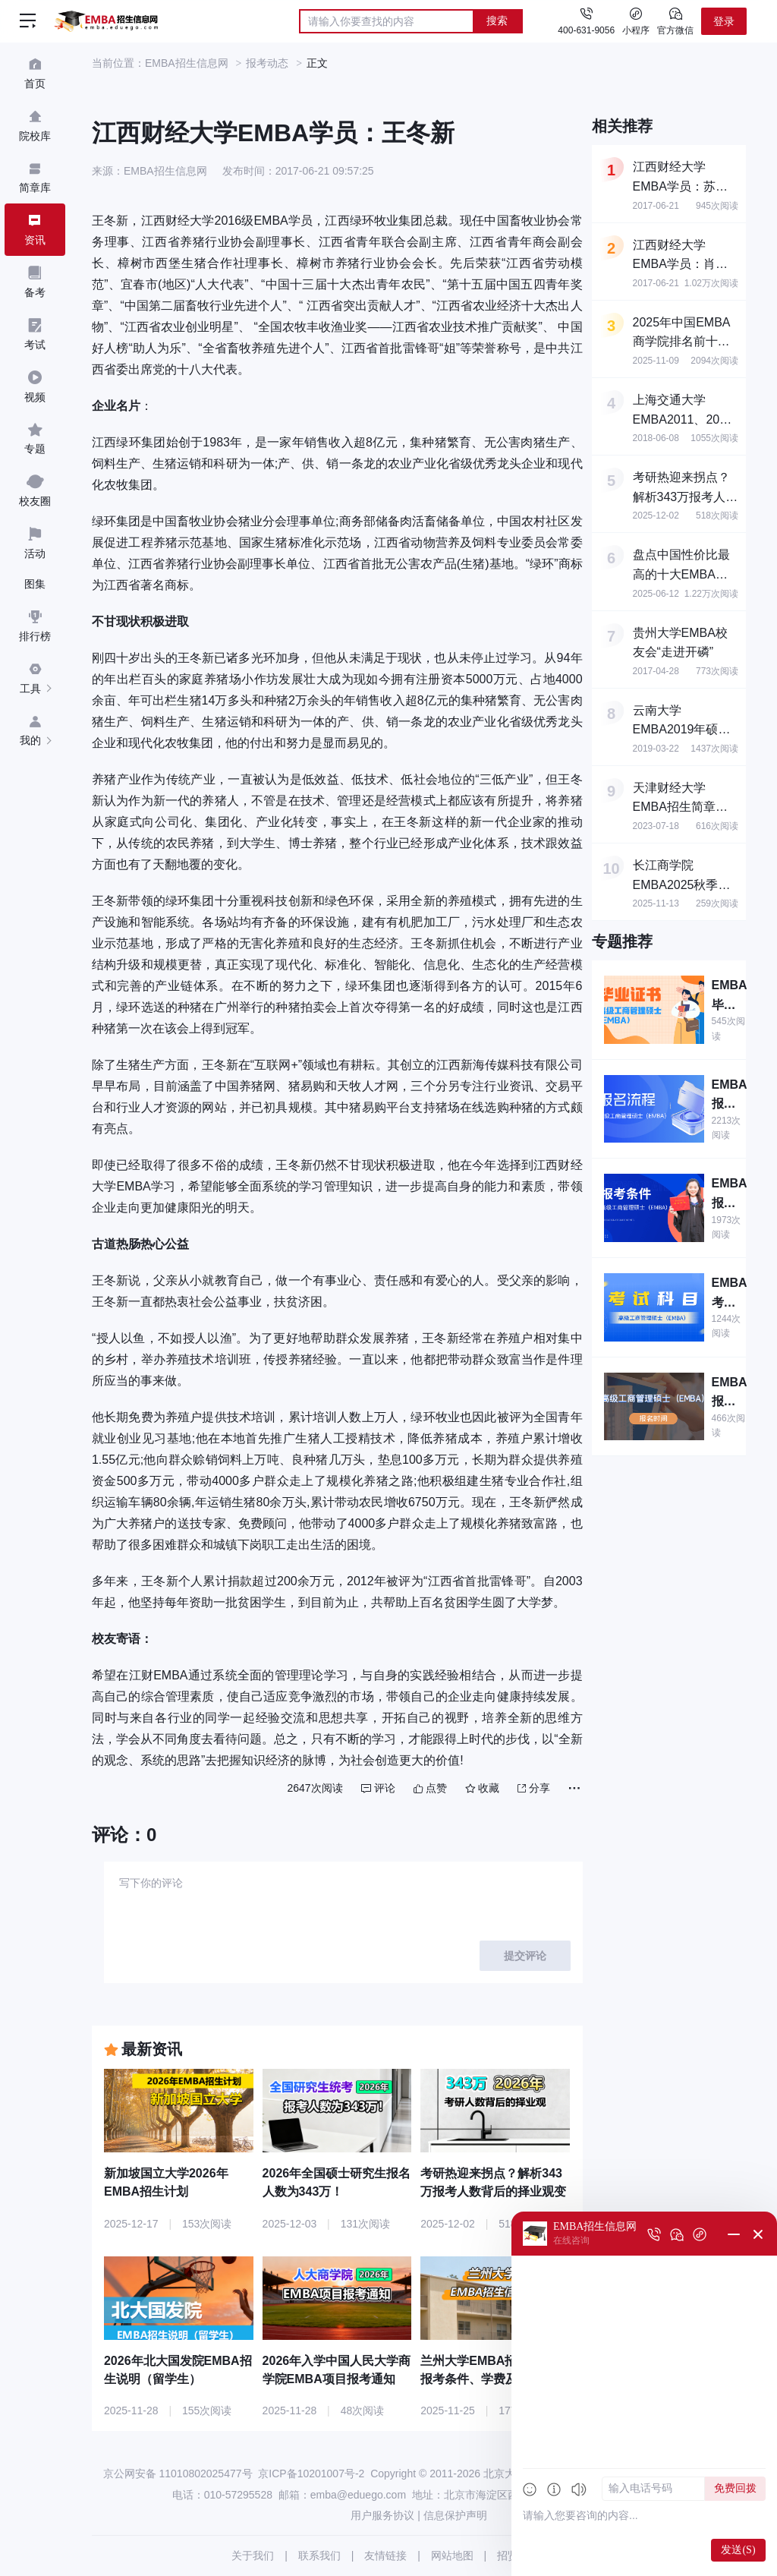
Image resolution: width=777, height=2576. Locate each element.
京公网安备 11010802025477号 (178, 2473)
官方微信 (675, 20)
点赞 (430, 1788)
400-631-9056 (586, 30)
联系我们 (319, 2555)
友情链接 (385, 2555)
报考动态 (267, 63)
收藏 (482, 1788)
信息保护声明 (455, 2515)
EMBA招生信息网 (186, 63)
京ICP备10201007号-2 (311, 2473)
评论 (378, 1788)
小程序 (636, 20)
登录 (724, 21)
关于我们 (252, 2555)
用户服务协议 (382, 2515)
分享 (533, 1788)
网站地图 (452, 2555)
